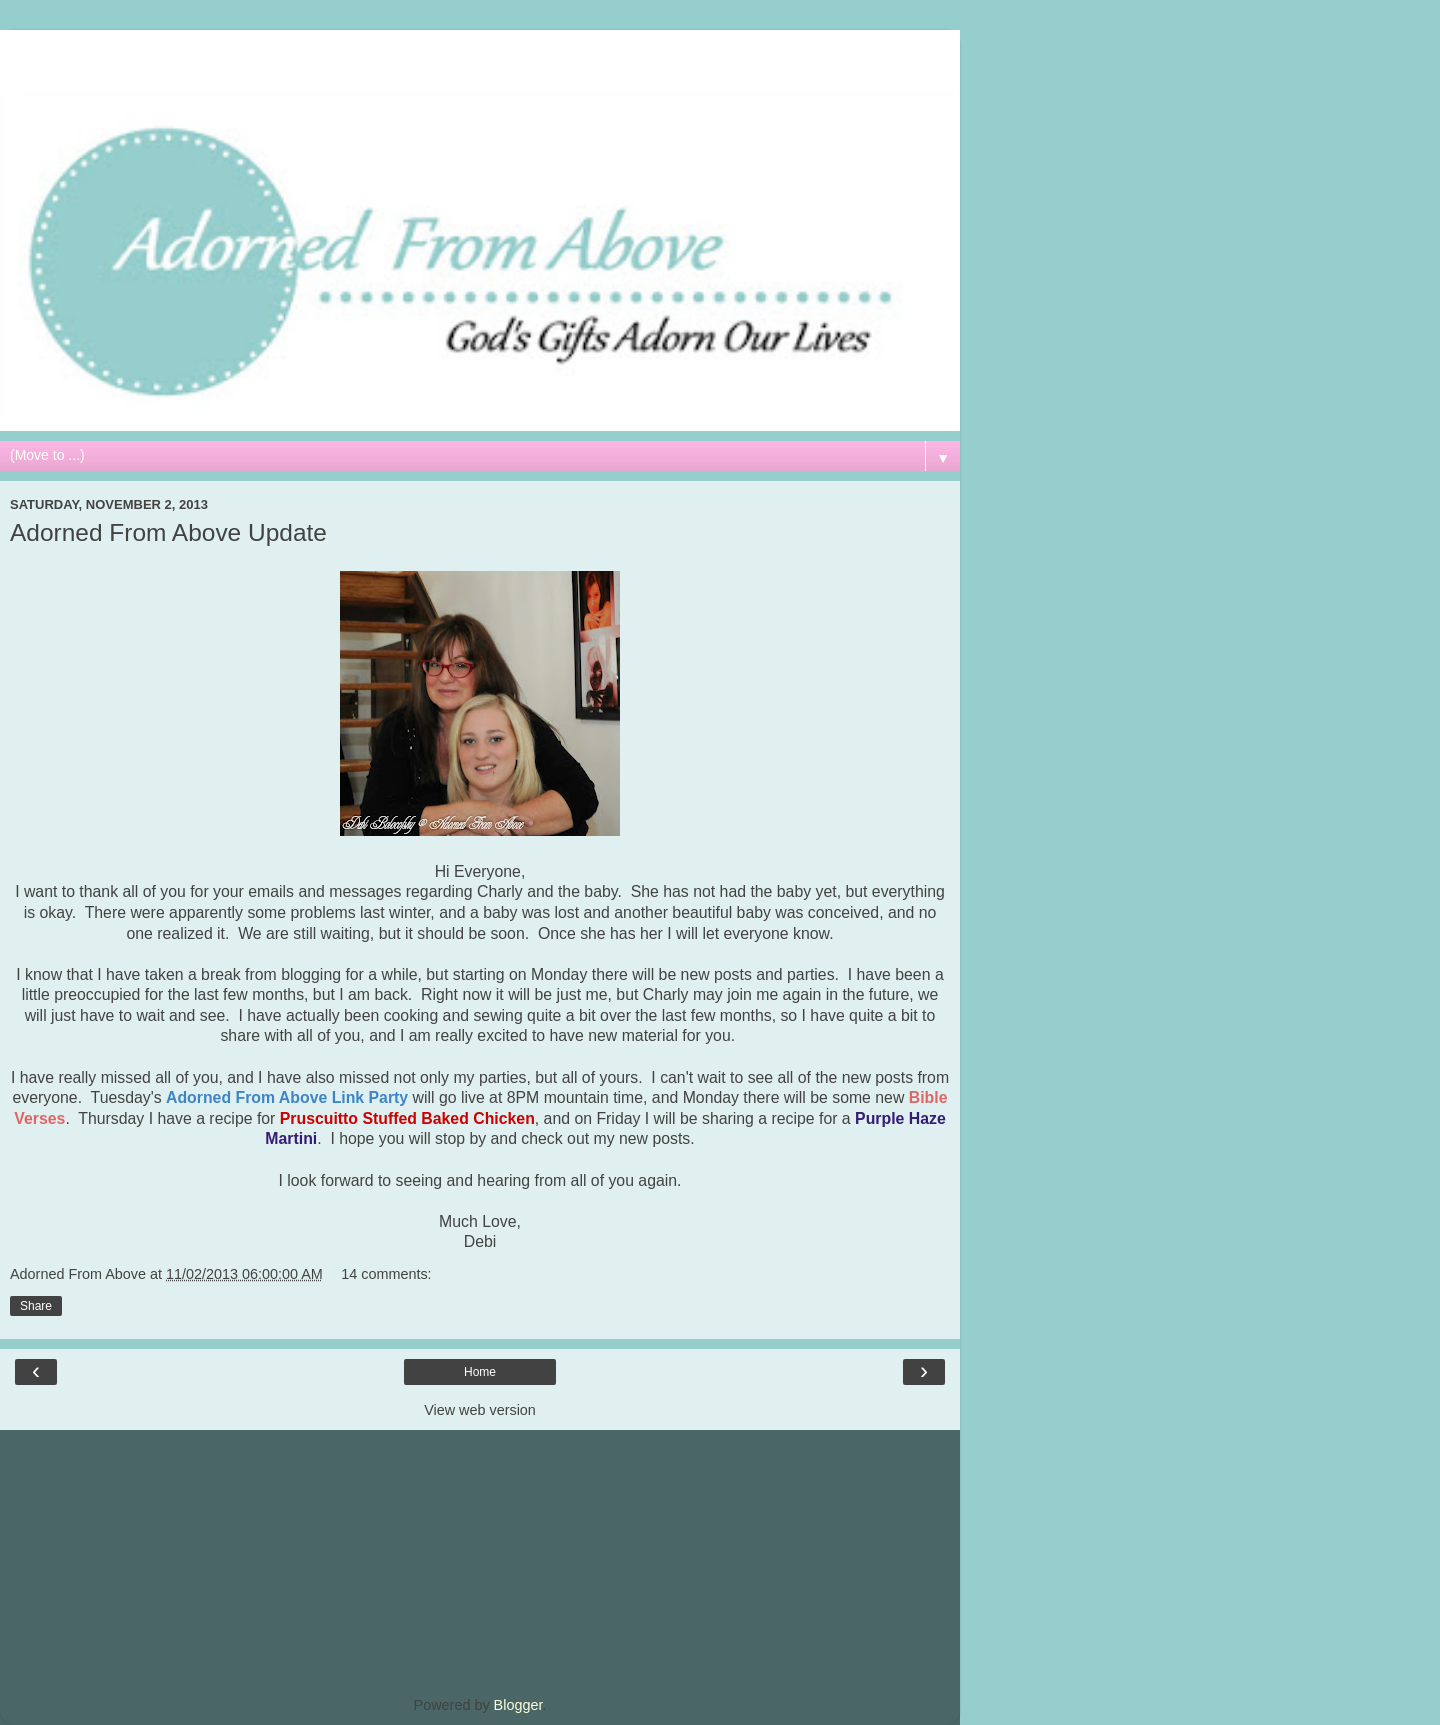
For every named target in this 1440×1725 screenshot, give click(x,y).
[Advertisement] (480, 55)
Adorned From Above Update (168, 532)
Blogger (518, 1705)
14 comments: (386, 1274)
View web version (480, 1410)
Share (36, 1306)
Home (480, 1372)
